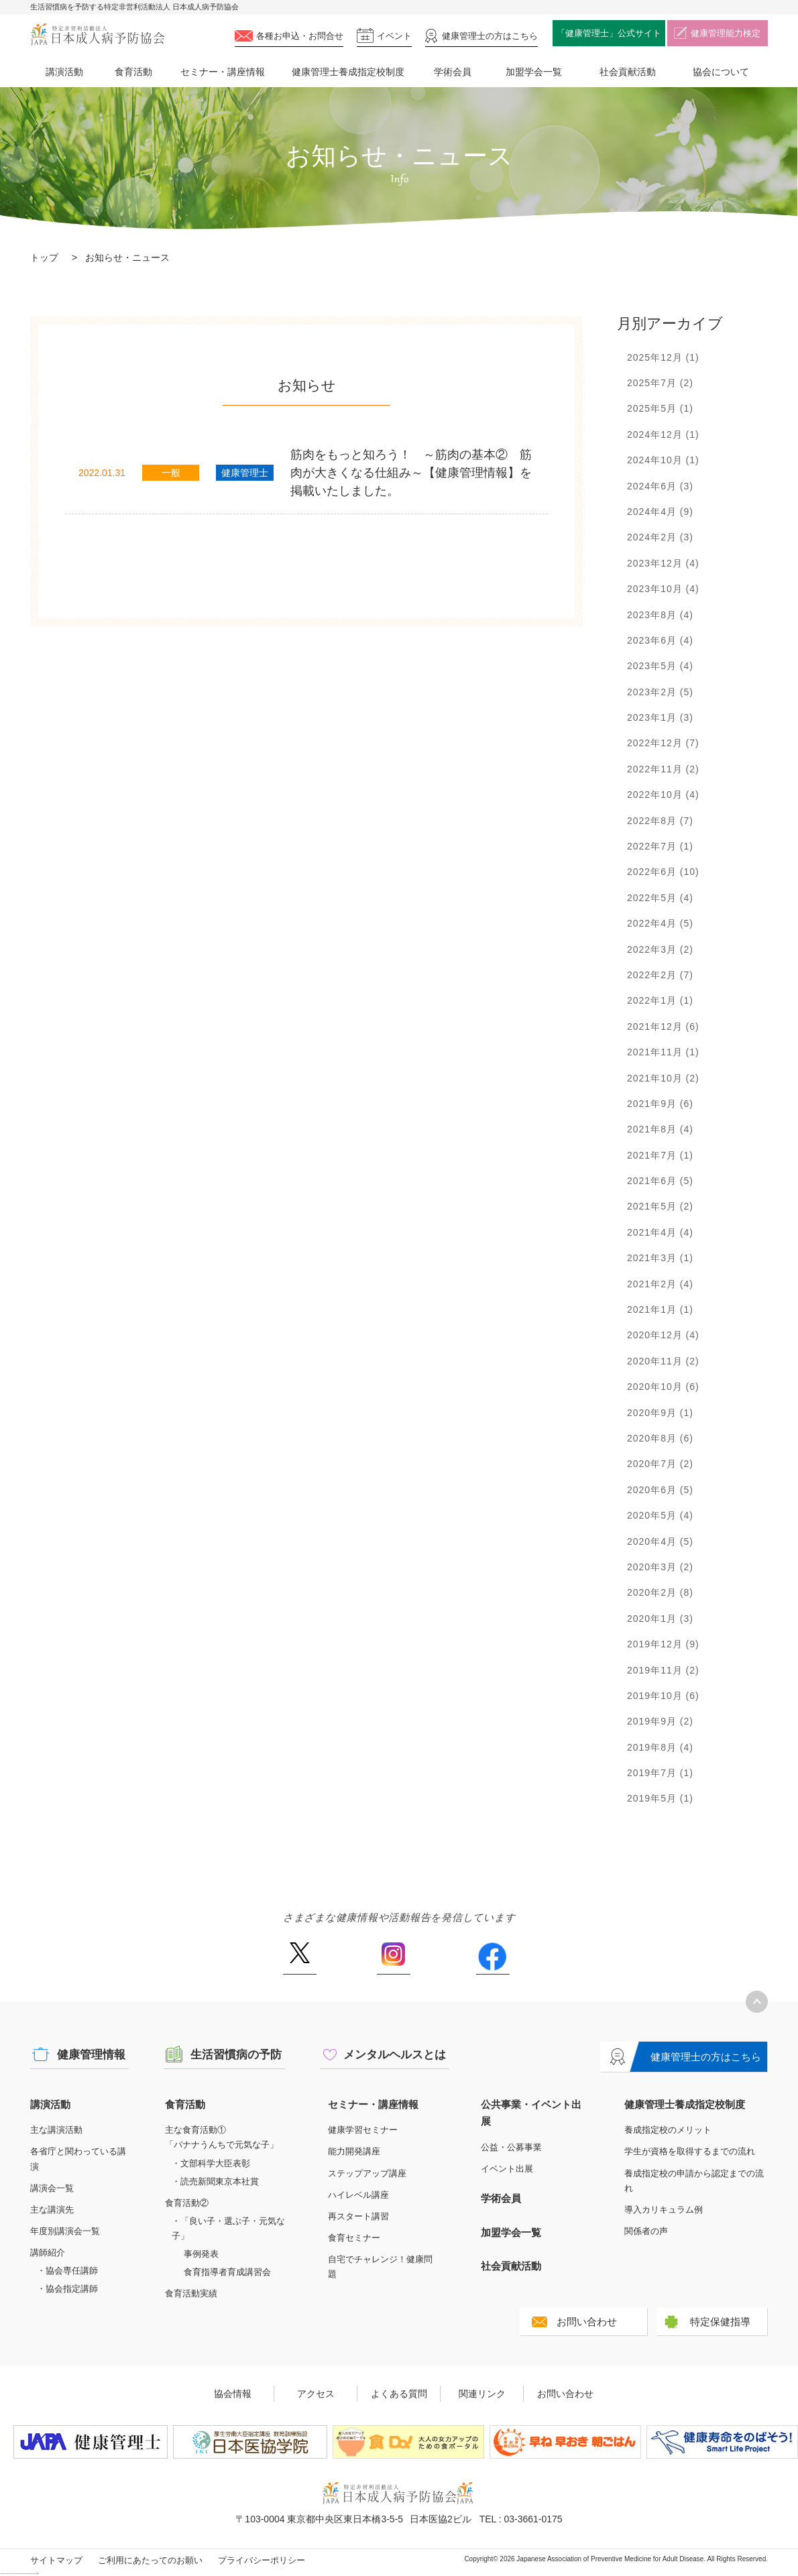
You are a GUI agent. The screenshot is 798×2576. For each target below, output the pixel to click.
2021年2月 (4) (660, 1284)
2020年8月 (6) (660, 1438)
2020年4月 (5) (660, 1541)
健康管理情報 (91, 2054)
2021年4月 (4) (660, 1232)
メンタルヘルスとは (394, 2054)
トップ (44, 257)
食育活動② (187, 2203)
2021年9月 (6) (660, 1103)
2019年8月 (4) (660, 1747)
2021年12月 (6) (663, 1026)
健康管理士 (490, 36)
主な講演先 (52, 2210)
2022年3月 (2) (660, 949)
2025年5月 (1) (660, 408)
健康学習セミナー (363, 2130)
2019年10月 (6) (663, 1695)
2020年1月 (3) (660, 1618)
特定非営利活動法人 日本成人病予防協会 (97, 34)
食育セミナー (354, 2238)
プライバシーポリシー (261, 2560)
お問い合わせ (587, 2321)
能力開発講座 (354, 2151)
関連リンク (482, 2393)
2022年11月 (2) (663, 769)
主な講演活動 (56, 2130)
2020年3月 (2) (660, 1567)
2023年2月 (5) (660, 692)
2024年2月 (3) (660, 537)
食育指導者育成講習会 (227, 2272)
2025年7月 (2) (660, 382)
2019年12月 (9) (663, 1644)
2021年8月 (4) (660, 1129)
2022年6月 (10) (663, 871)
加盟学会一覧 (534, 71)
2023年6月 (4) (660, 640)
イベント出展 (507, 2169)
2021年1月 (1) (660, 1309)
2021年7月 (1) (660, 1155)
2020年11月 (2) (663, 1361)
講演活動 (64, 71)
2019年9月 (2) (660, 1721)
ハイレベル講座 (358, 2195)
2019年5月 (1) (660, 1798)
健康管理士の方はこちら (705, 2056)
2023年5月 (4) (660, 665)
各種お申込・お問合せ (299, 36)
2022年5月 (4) (660, 897)
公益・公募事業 (511, 2147)
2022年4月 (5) (660, 923)
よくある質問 (399, 2393)
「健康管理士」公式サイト (609, 33)
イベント (394, 36)
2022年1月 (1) (660, 1000)
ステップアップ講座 (367, 2173)
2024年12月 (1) (663, 434)
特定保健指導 (720, 2321)
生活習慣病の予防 (236, 2054)
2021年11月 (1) (663, 1052)
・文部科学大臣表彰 (211, 2163)
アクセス (316, 2393)
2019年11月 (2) (663, 1670)
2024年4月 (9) (660, 511)
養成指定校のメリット (667, 2130)
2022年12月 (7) (663, 743)
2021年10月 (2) (663, 1078)
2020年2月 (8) (660, 1592)
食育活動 (133, 71)
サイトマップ (56, 2560)
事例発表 (201, 2254)
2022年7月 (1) (660, 846)
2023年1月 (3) (660, 717)
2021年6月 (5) (660, 1180)
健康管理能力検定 (725, 33)
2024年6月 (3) (660, 486)
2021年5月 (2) (660, 1206)
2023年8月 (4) (660, 614)
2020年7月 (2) (660, 1463)
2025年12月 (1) (663, 357)
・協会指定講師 (67, 2289)
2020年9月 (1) (660, 1412)
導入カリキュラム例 (663, 2210)
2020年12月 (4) (663, 1335)
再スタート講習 (358, 2216)
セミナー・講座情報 (222, 71)
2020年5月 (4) (660, 1515)
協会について (721, 71)
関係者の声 (646, 2231)
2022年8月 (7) (660, 820)
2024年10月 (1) (663, 460)
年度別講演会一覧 (65, 2231)
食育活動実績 (191, 2293)
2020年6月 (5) (660, 1489)
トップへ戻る (757, 2002)
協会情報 (232, 2393)
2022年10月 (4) (663, 794)
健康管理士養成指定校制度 (348, 71)
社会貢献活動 (628, 71)
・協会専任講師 (67, 2271)
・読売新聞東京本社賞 (215, 2181)
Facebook (492, 1958)
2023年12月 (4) (663, 563)
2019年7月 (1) (660, 1772)
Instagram (394, 1958)
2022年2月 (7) (660, 975)
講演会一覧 (52, 2188)
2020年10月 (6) (663, 1386)
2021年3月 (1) (660, 1257)
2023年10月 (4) (663, 588)
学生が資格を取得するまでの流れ (689, 2151)
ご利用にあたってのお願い (150, 2560)
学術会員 (452, 71)
